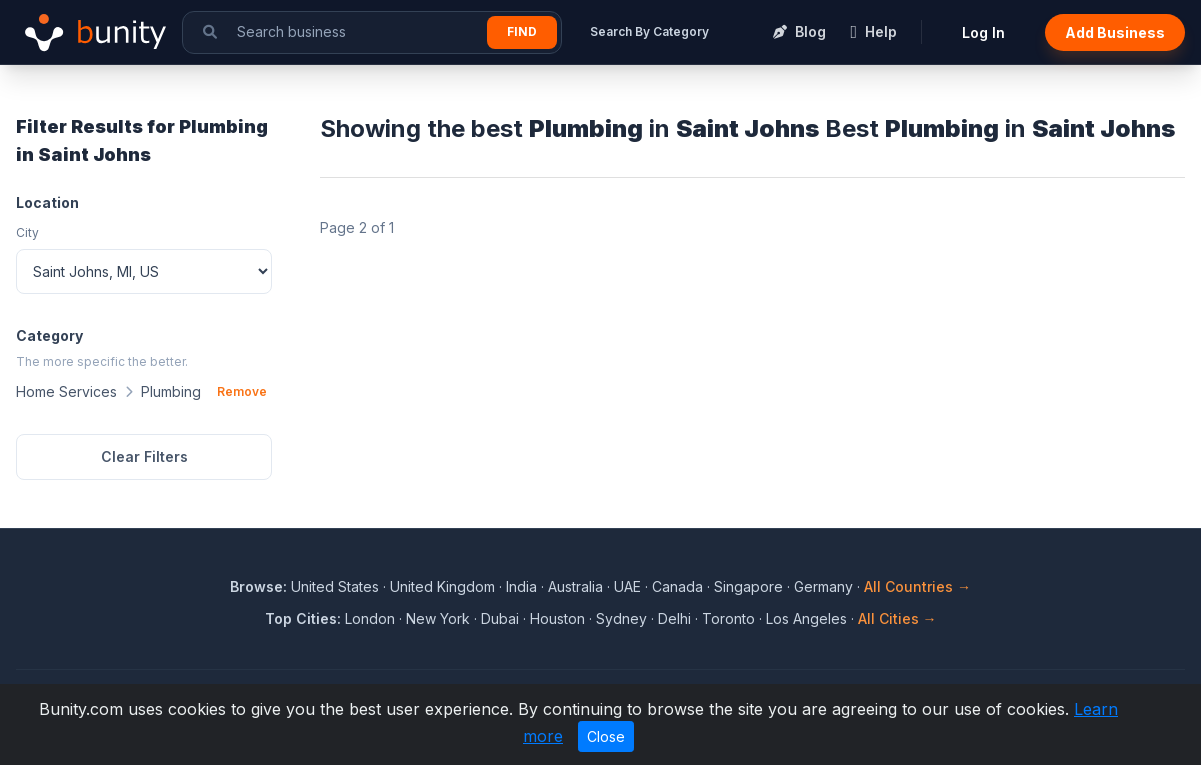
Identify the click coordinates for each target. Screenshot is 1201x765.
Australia (575, 586)
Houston (557, 618)
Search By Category (649, 31)
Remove (242, 391)
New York (438, 618)
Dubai (500, 618)
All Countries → (917, 586)
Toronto (728, 618)
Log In (983, 32)
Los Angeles (806, 618)
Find (522, 31)
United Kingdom (442, 586)
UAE (627, 586)
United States (335, 586)
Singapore (748, 586)
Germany (823, 586)
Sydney (621, 618)
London (370, 618)
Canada (677, 586)
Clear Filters (144, 456)
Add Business (1115, 32)
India (521, 586)
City (27, 232)
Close (606, 736)
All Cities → (897, 618)
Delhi (674, 618)
